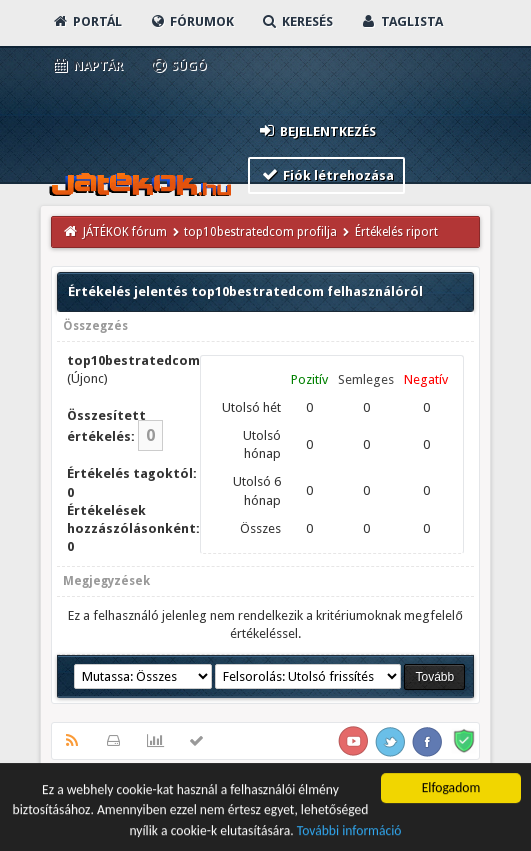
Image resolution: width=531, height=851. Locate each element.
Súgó (178, 65)
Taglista (401, 21)
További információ (349, 832)
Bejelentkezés (316, 130)
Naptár (87, 65)
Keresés (297, 21)
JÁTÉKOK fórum (125, 232)
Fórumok (191, 21)
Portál (87, 21)
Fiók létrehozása (326, 174)
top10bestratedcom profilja (260, 232)
